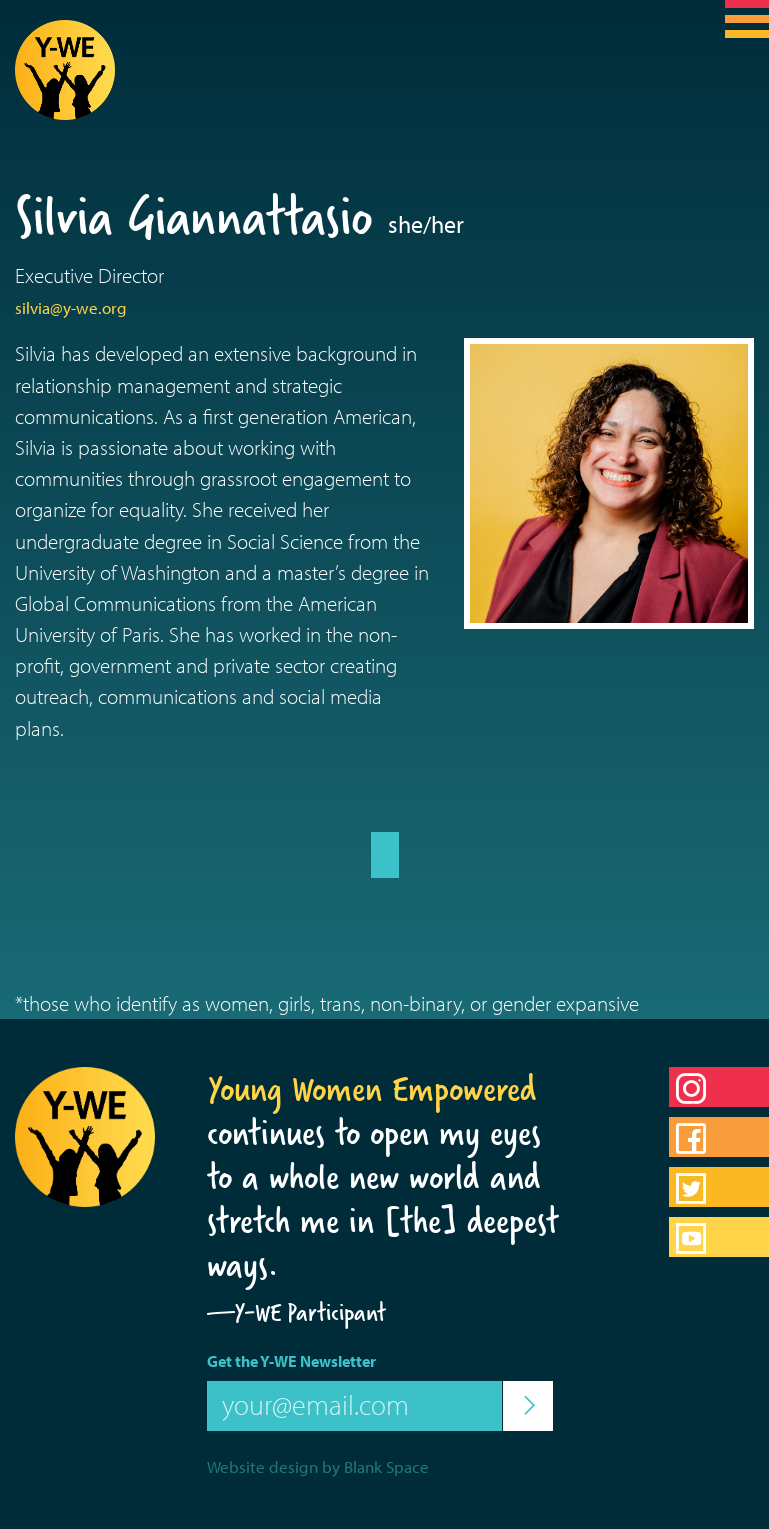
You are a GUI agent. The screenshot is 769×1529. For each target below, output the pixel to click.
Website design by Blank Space (318, 1466)
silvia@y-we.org (71, 307)
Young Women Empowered (372, 1089)
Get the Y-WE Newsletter (291, 1361)
